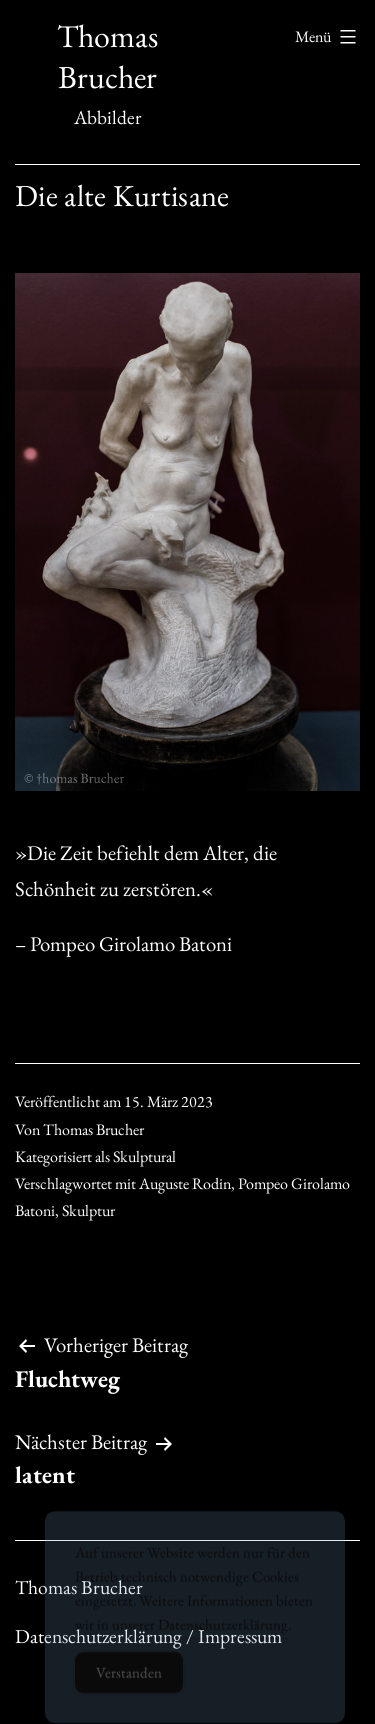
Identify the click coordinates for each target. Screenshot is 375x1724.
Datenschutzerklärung (223, 1633)
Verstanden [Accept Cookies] (129, 1681)
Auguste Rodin (185, 1183)
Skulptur (88, 1210)
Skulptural (144, 1156)
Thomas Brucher (107, 57)
